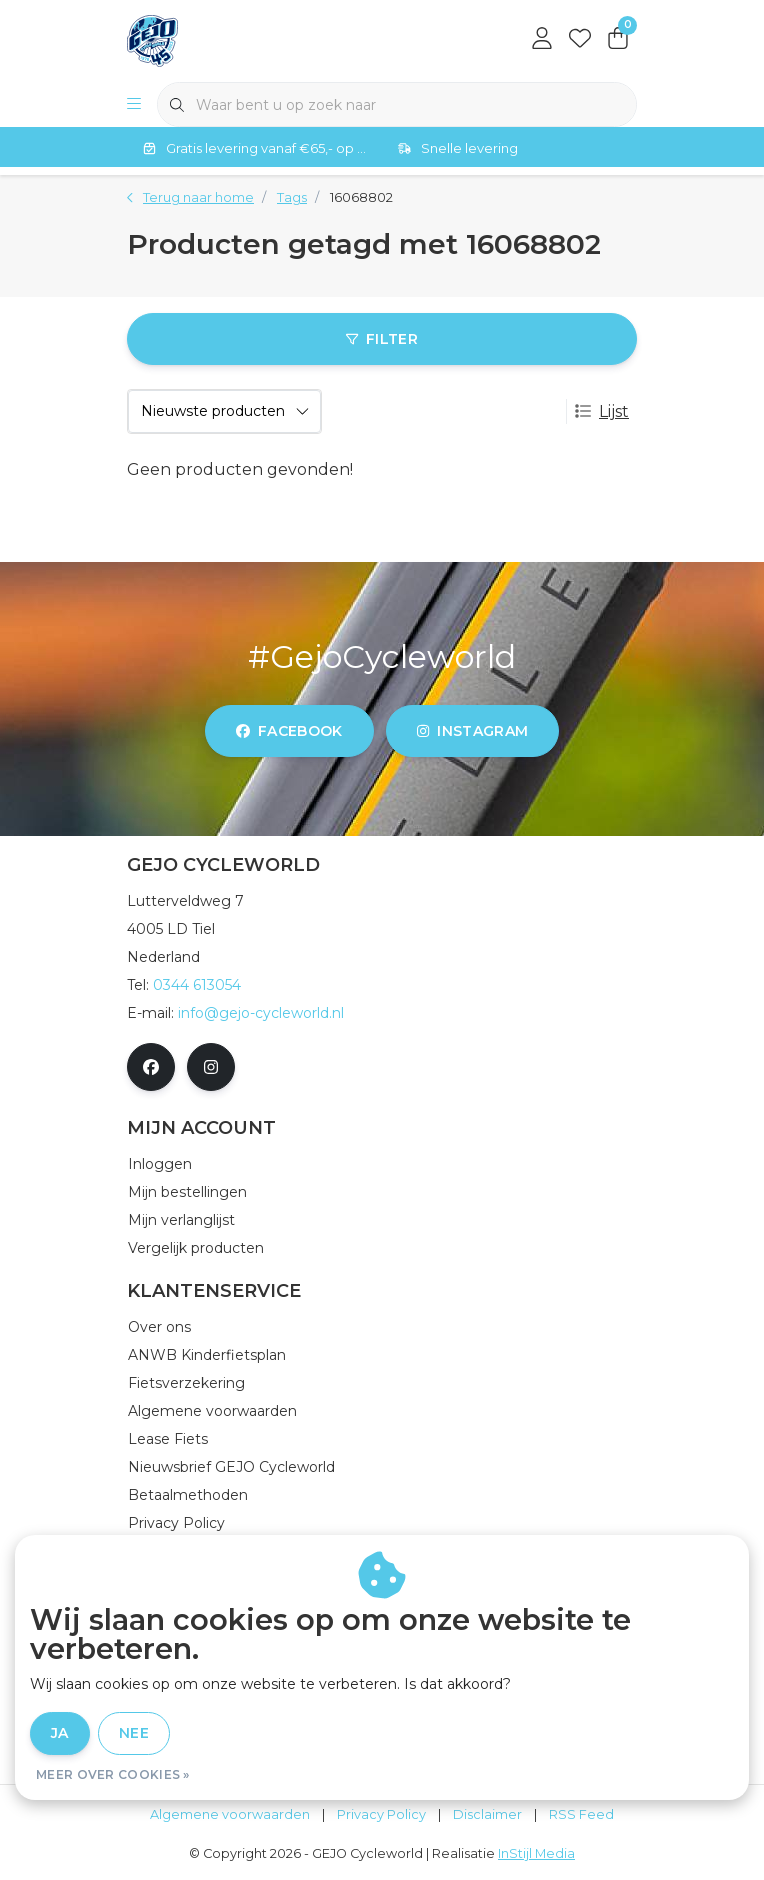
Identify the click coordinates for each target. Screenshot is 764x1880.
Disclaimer (487, 1814)
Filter (382, 339)
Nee (134, 1733)
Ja (60, 1733)
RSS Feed (581, 1814)
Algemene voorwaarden (230, 1814)
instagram (472, 731)
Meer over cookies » (113, 1774)
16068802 (361, 197)
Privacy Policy (381, 1814)
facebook (289, 731)
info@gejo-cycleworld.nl (261, 1013)
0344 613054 (197, 985)
